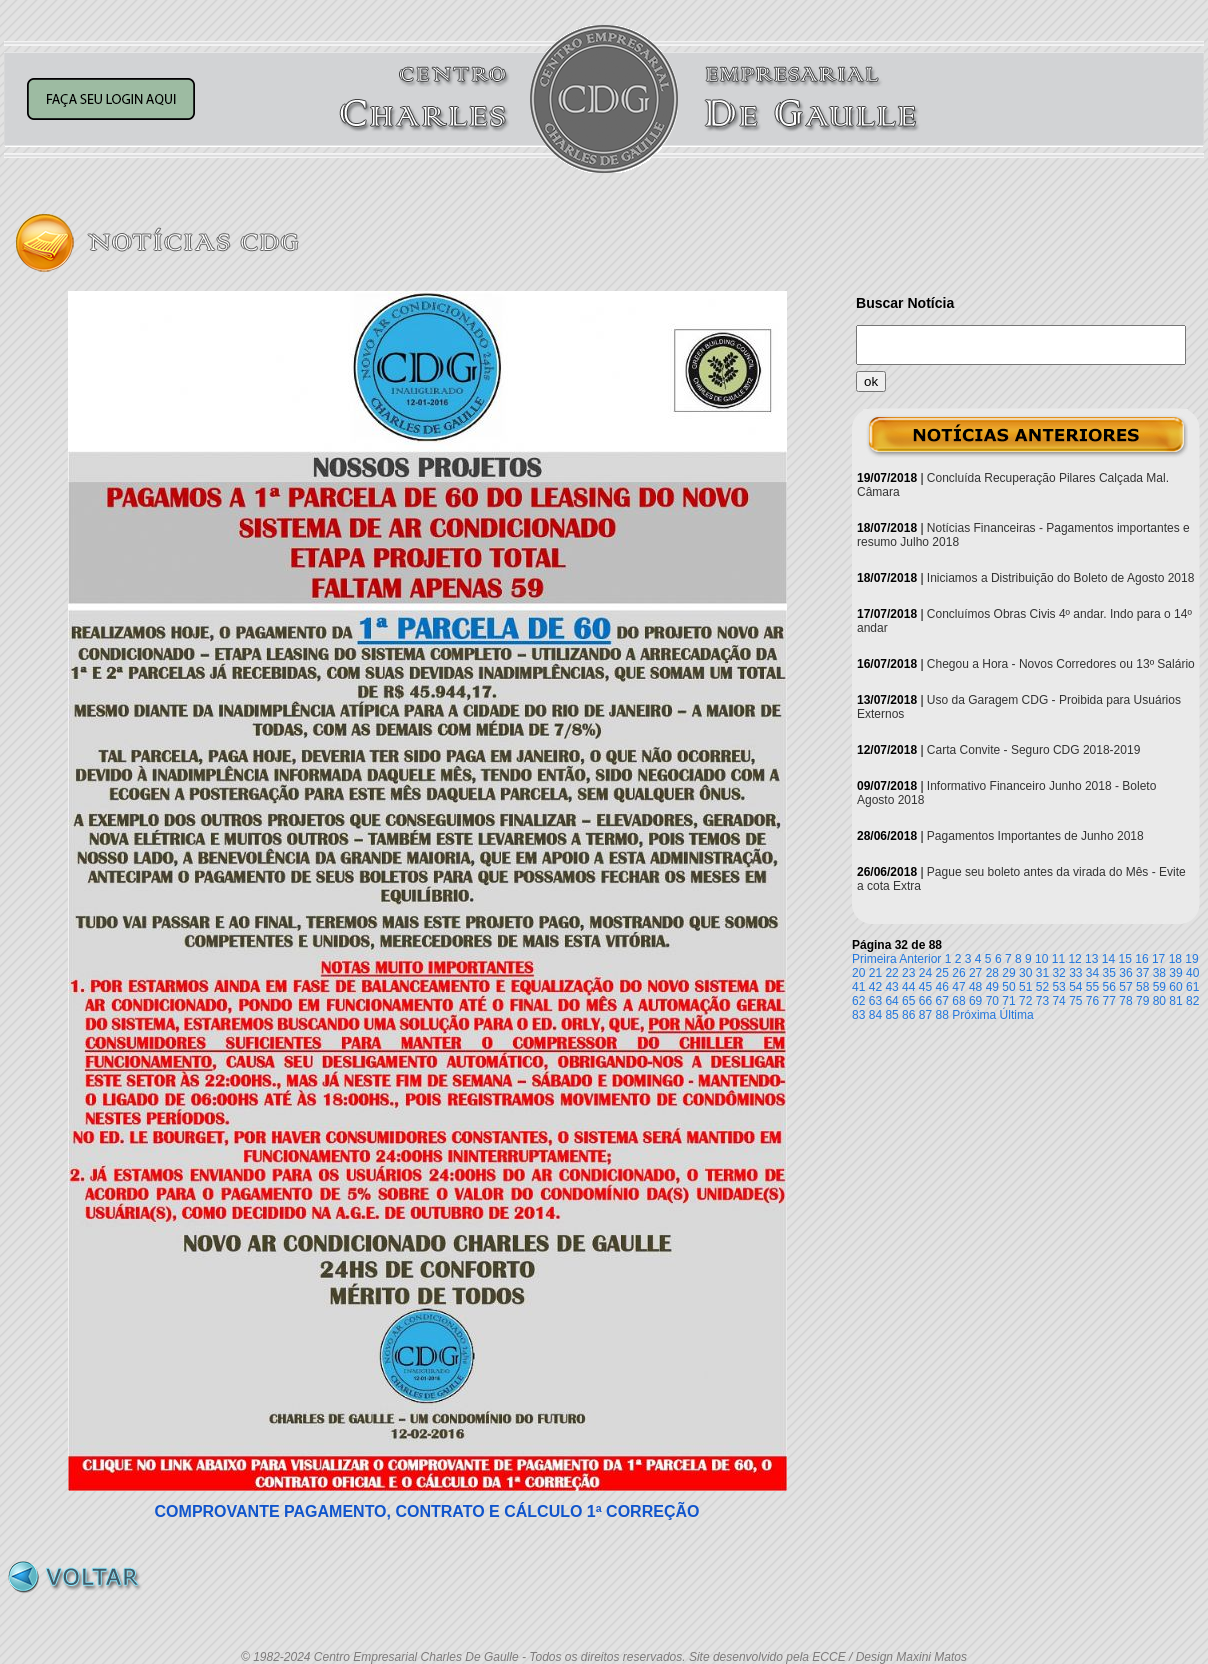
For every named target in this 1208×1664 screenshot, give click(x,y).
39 (1175, 973)
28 (992, 973)
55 (1092, 987)
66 (925, 1001)
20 (858, 973)
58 (1142, 987)
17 (1158, 959)
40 (1192, 973)
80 (1159, 1001)
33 (1075, 973)
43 (891, 987)
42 (875, 987)
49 (992, 987)
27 (975, 973)
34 (1092, 973)
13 (1091, 959)
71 (1008, 1001)
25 (942, 973)
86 (908, 1015)
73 (1042, 1001)
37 (1142, 973)
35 (1109, 973)
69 (975, 1001)
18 (1175, 959)
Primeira (874, 959)
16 (1141, 959)
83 (858, 1015)
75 (1075, 1001)
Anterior (920, 959)
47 (958, 987)
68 (958, 1001)
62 (858, 1001)
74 (1058, 1001)
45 (925, 987)
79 (1142, 1001)
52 (1042, 987)
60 (1175, 987)
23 (908, 973)
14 (1108, 959)
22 (891, 973)
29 (1008, 973)
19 (1191, 959)
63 (875, 1001)
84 (875, 1015)
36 (1125, 973)
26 (958, 973)
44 (908, 987)
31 (1042, 973)
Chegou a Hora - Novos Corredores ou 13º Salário (1061, 664)
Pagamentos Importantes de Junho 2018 (1035, 836)
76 (1092, 1001)
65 (908, 1001)
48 (975, 987)
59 (1159, 987)
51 (1025, 987)
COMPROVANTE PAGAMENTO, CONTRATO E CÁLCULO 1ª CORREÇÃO (427, 1511)
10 (1041, 959)
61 (1192, 987)
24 (925, 973)
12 (1074, 959)
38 (1159, 973)
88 (942, 1015)
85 (891, 1015)
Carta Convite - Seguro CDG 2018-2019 (1033, 750)
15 (1125, 959)
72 (1025, 1001)
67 (942, 1001)
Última (1017, 1015)
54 (1075, 987)
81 (1175, 1001)
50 (1008, 987)
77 (1109, 1001)
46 (942, 987)
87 (925, 1015)
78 (1125, 1001)
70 (992, 1001)
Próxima (974, 1015)
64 (891, 1001)
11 (1058, 959)
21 (875, 973)
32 (1058, 973)
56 (1109, 987)
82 (1192, 1001)
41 (858, 987)
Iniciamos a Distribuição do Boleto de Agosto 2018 (1061, 578)
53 (1058, 987)
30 (1025, 973)
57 (1125, 987)
